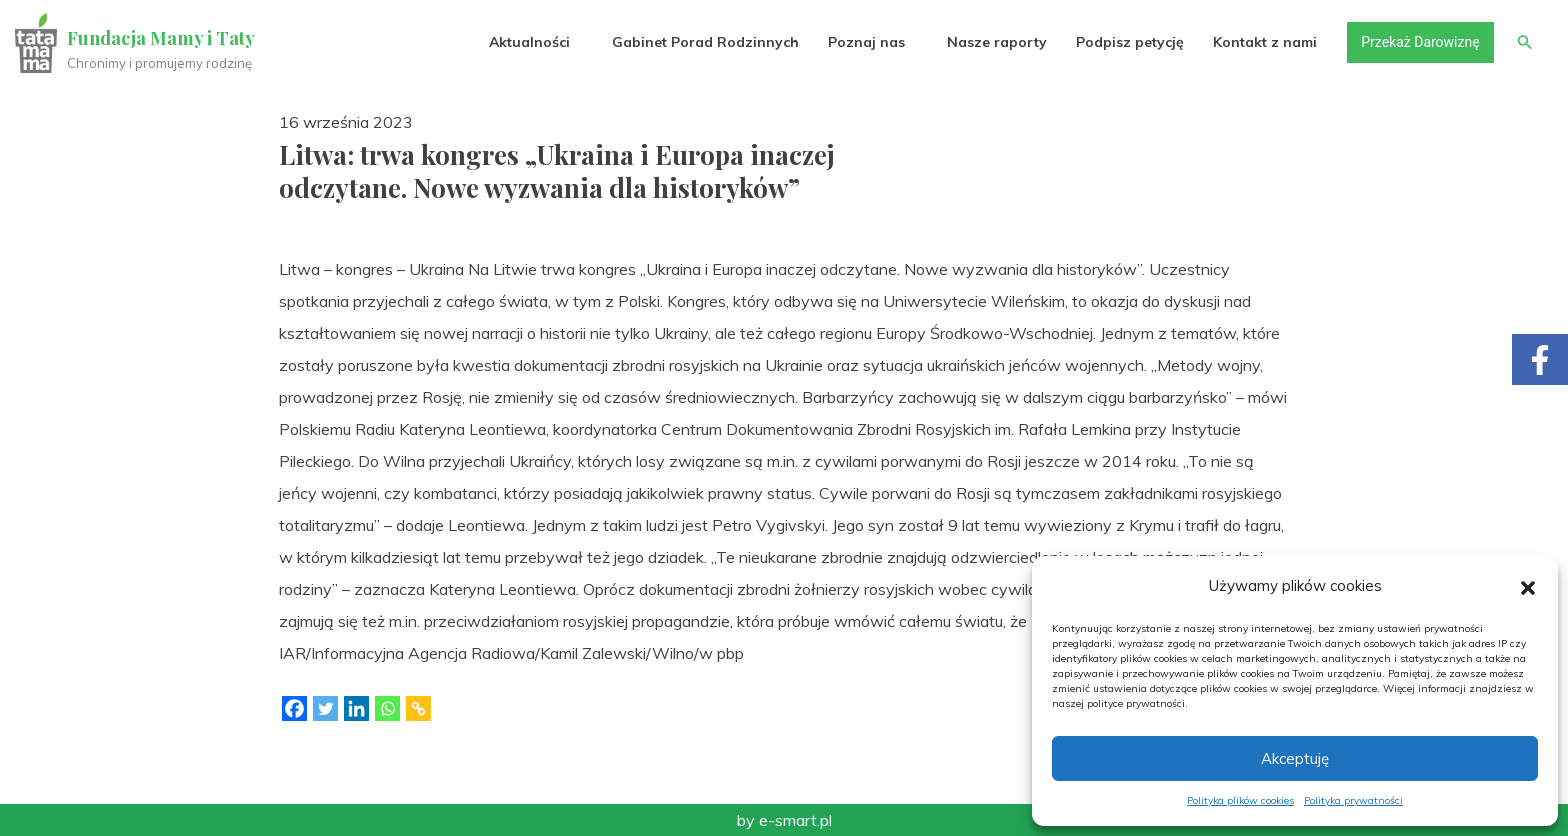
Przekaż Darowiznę (1419, 42)
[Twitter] (325, 708)
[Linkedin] (356, 708)
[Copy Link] (418, 708)
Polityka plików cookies (1240, 800)
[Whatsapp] (387, 708)
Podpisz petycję (1129, 42)
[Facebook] (294, 708)
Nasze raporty (996, 42)
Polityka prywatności (1353, 800)
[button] (1528, 586)
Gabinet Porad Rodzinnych (704, 42)
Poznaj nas (865, 42)
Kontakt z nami (1265, 42)
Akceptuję (1295, 758)
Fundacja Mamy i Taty (162, 38)
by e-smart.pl (784, 820)
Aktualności (528, 42)
